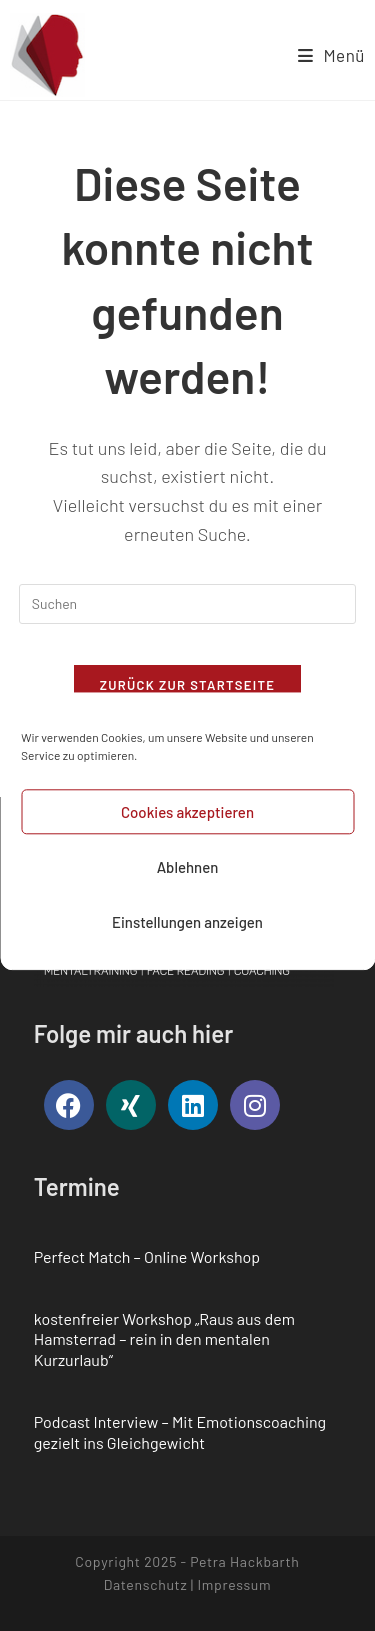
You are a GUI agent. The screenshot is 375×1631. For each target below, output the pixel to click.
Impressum (234, 1584)
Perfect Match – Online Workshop (147, 1256)
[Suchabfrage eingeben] (188, 604)
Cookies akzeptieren (187, 828)
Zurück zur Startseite (188, 685)
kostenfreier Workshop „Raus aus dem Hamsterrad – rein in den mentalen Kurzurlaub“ (164, 1339)
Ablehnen (188, 883)
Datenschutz (146, 1584)
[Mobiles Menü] (331, 55)
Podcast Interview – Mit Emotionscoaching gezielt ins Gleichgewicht (180, 1432)
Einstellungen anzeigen (187, 938)
